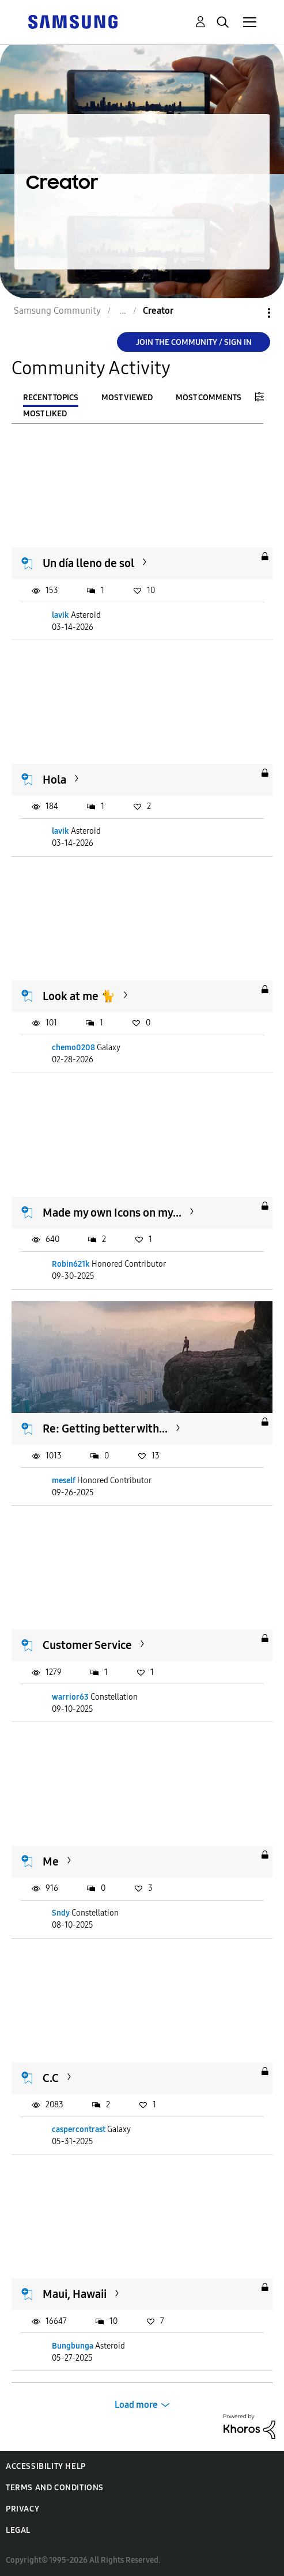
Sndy (61, 1913)
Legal (18, 2530)
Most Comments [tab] (208, 397)
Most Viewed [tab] (127, 397)
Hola (54, 780)
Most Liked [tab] (45, 414)
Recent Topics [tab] (50, 397)
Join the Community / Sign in (194, 342)
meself (63, 1480)
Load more (136, 2404)
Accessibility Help (46, 2466)
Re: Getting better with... (105, 1428)
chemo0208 (73, 1048)
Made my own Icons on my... (112, 1212)
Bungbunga (72, 2346)
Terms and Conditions (55, 2488)
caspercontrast (78, 2129)
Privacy (22, 2509)
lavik (60, 615)
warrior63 (70, 1697)
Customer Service (87, 1645)
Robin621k (71, 1264)
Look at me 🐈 (79, 996)
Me (51, 1861)
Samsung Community (57, 310)
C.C (51, 2078)
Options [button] (249, 313)
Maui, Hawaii (75, 2294)
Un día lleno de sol (88, 563)
